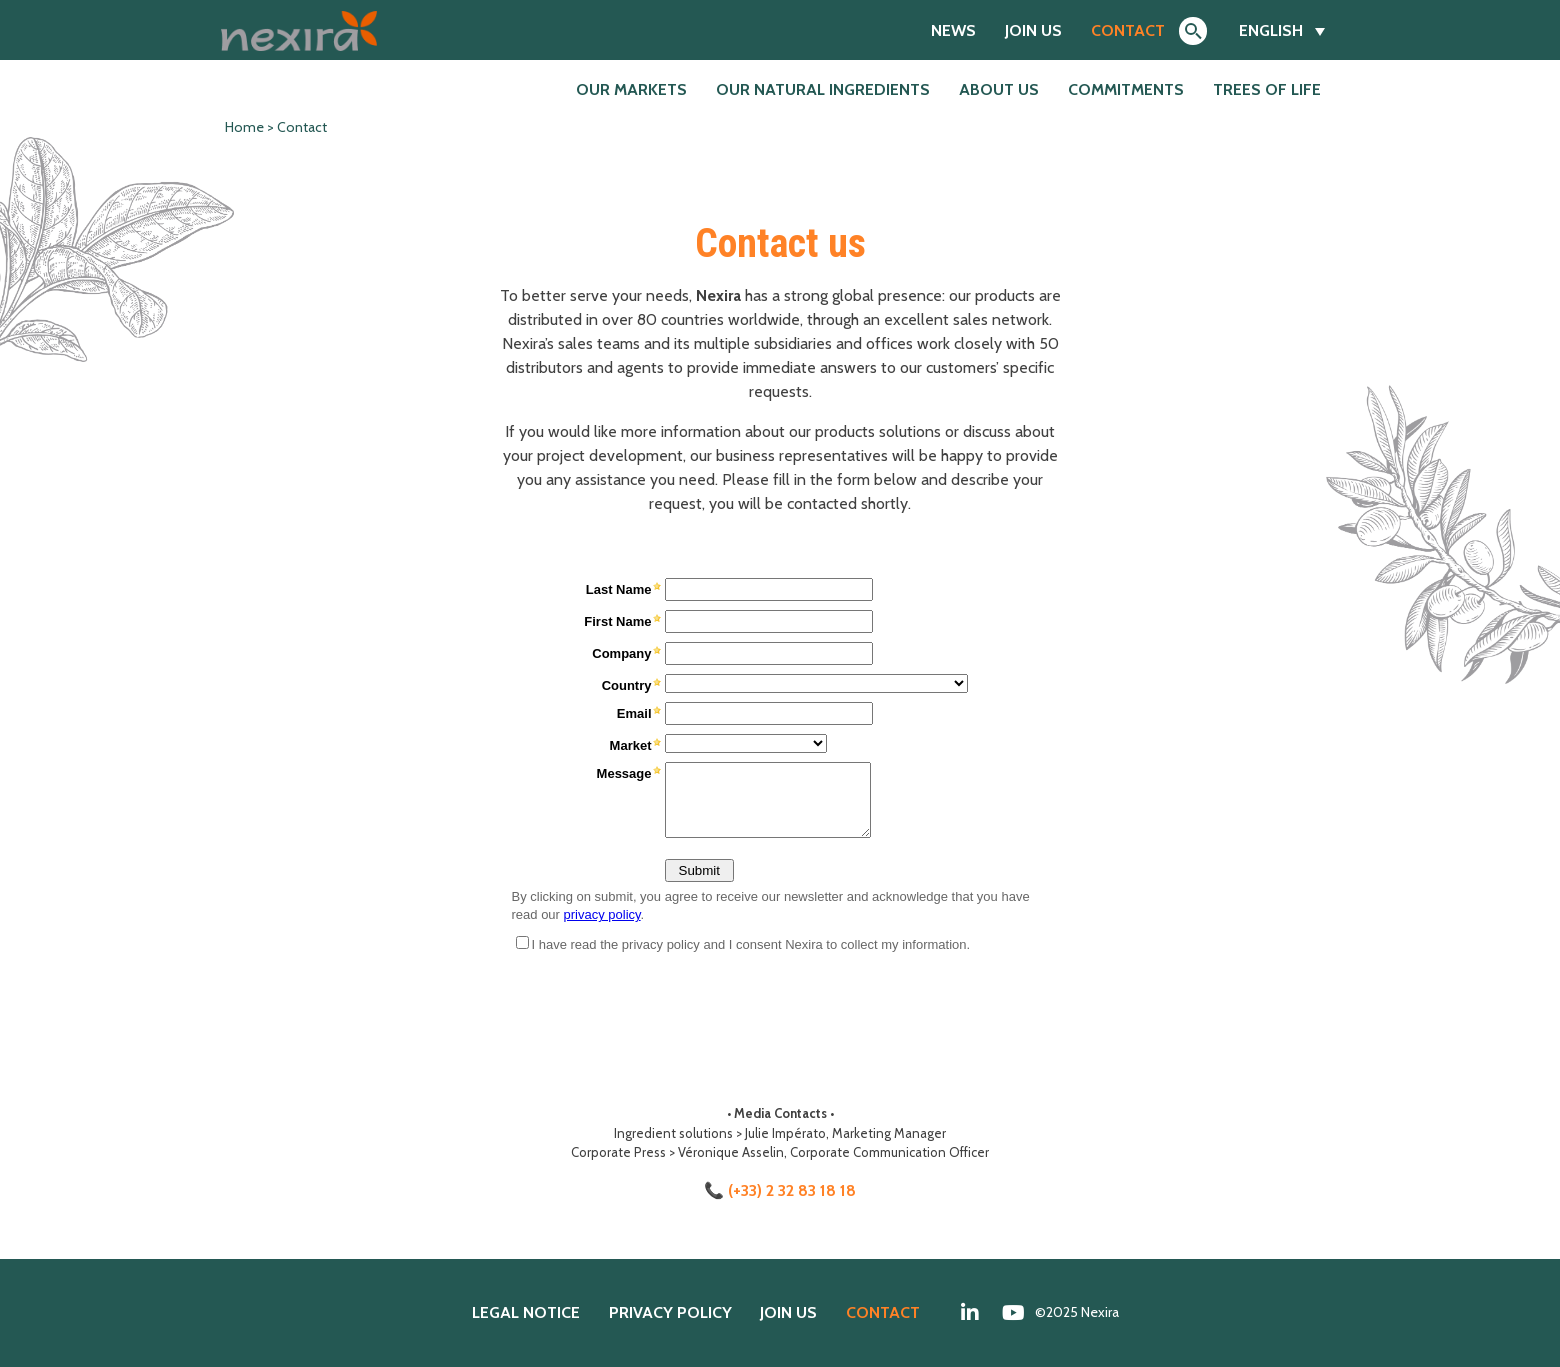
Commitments (1126, 89)
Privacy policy (670, 1312)
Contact (1128, 30)
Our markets (631, 89)
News (953, 30)
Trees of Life (1267, 89)
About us (999, 89)
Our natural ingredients (823, 89)
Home (244, 127)
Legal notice (526, 1312)
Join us (1033, 30)
